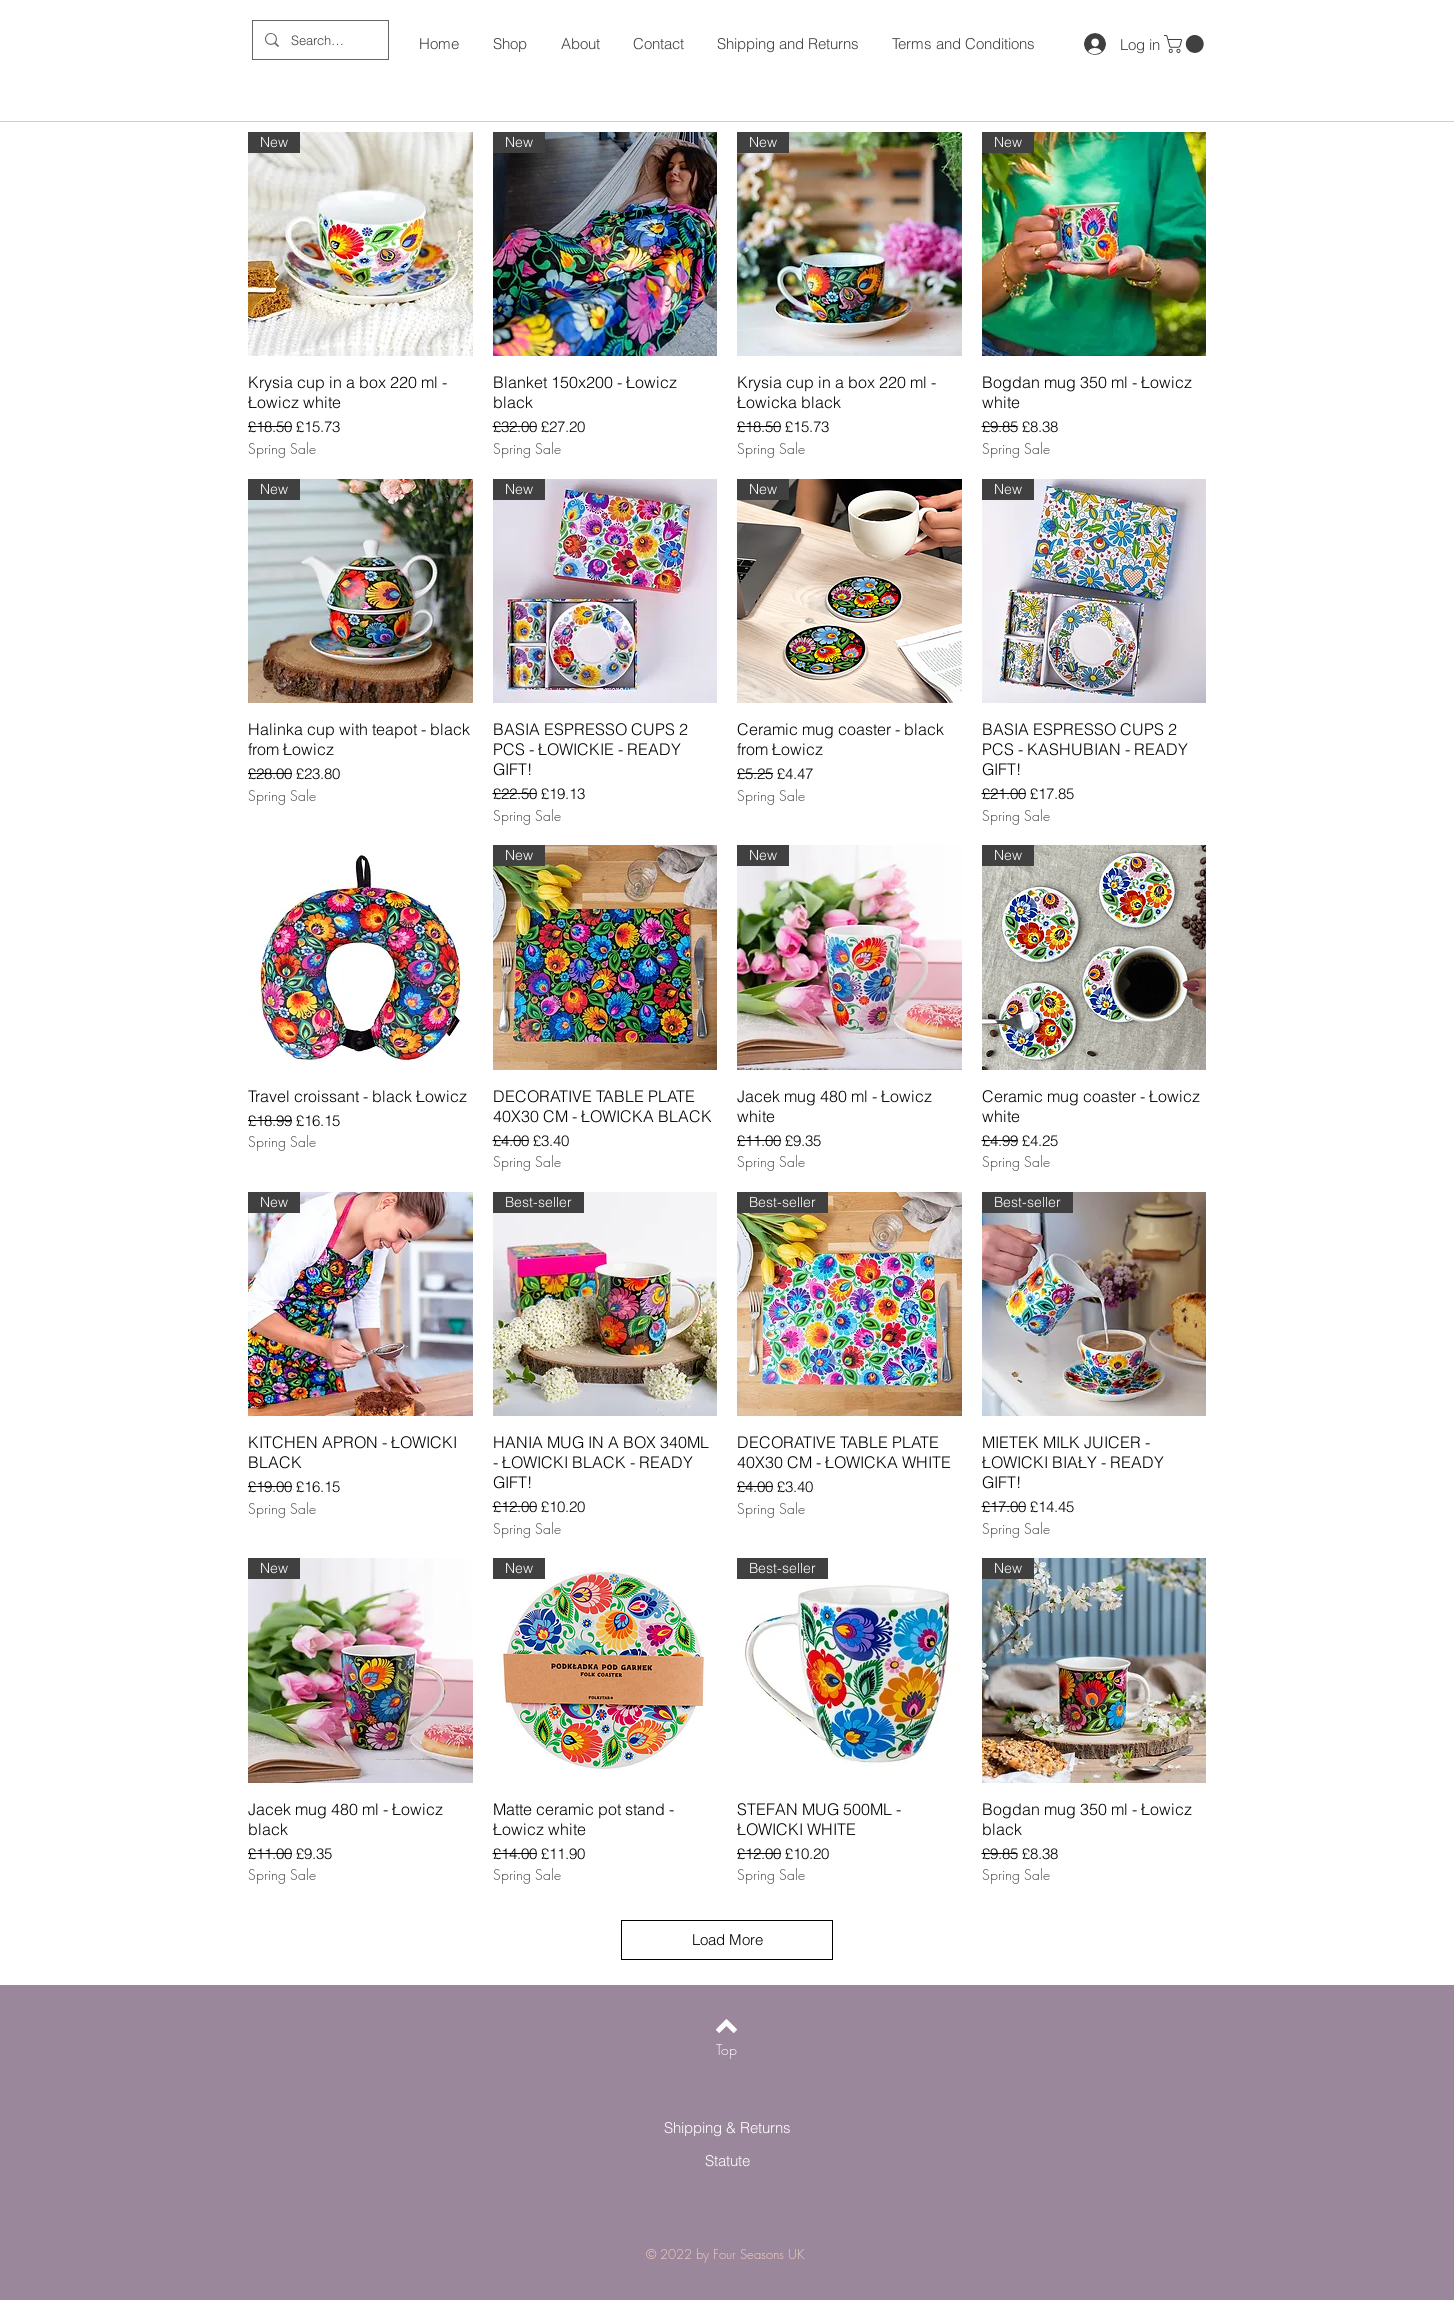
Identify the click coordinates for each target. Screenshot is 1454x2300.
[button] (1186, 44)
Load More (727, 1939)
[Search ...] (318, 40)
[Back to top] (726, 2026)
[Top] (726, 2050)
